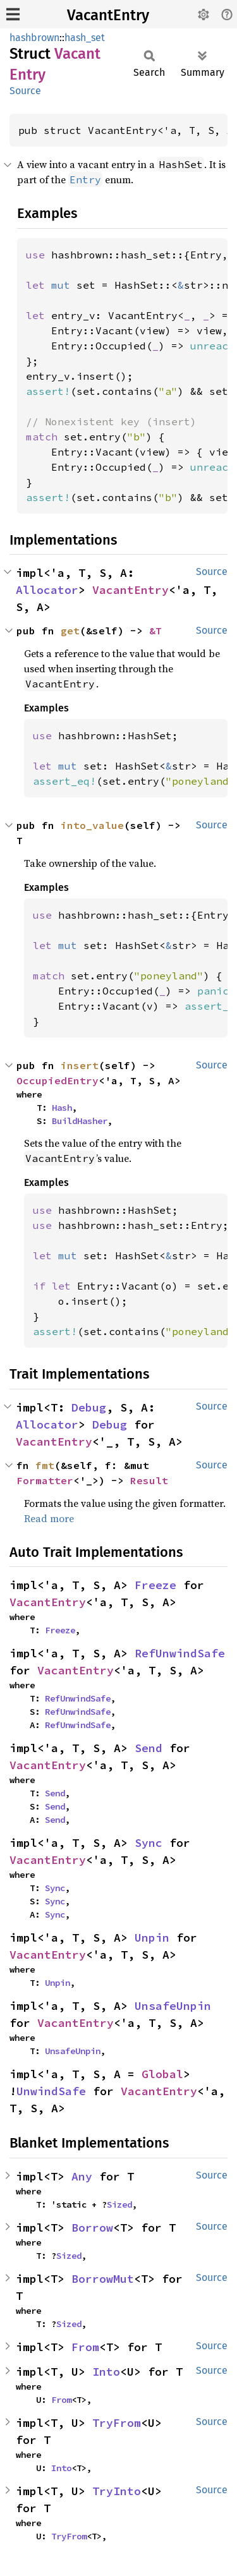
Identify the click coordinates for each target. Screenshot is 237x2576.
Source (25, 91)
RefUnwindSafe (180, 1653)
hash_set (84, 38)
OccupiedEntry (57, 1080)
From (85, 2347)
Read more (49, 1518)
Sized (119, 2204)
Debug (88, 1407)
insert (80, 1065)
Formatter (44, 1480)
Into (106, 2371)
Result (149, 1480)
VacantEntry (108, 15)
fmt (44, 1465)
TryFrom (116, 2423)
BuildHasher (79, 1121)
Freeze (155, 1585)
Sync (148, 1842)
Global (162, 2074)
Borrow (92, 2227)
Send (148, 1748)
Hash (62, 1107)
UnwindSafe (51, 2091)
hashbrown (34, 38)
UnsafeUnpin (173, 2006)
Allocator (47, 590)
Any (81, 2176)
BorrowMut (102, 2278)
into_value (92, 825)
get (70, 630)
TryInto (116, 2491)
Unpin (152, 1937)
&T (155, 630)
